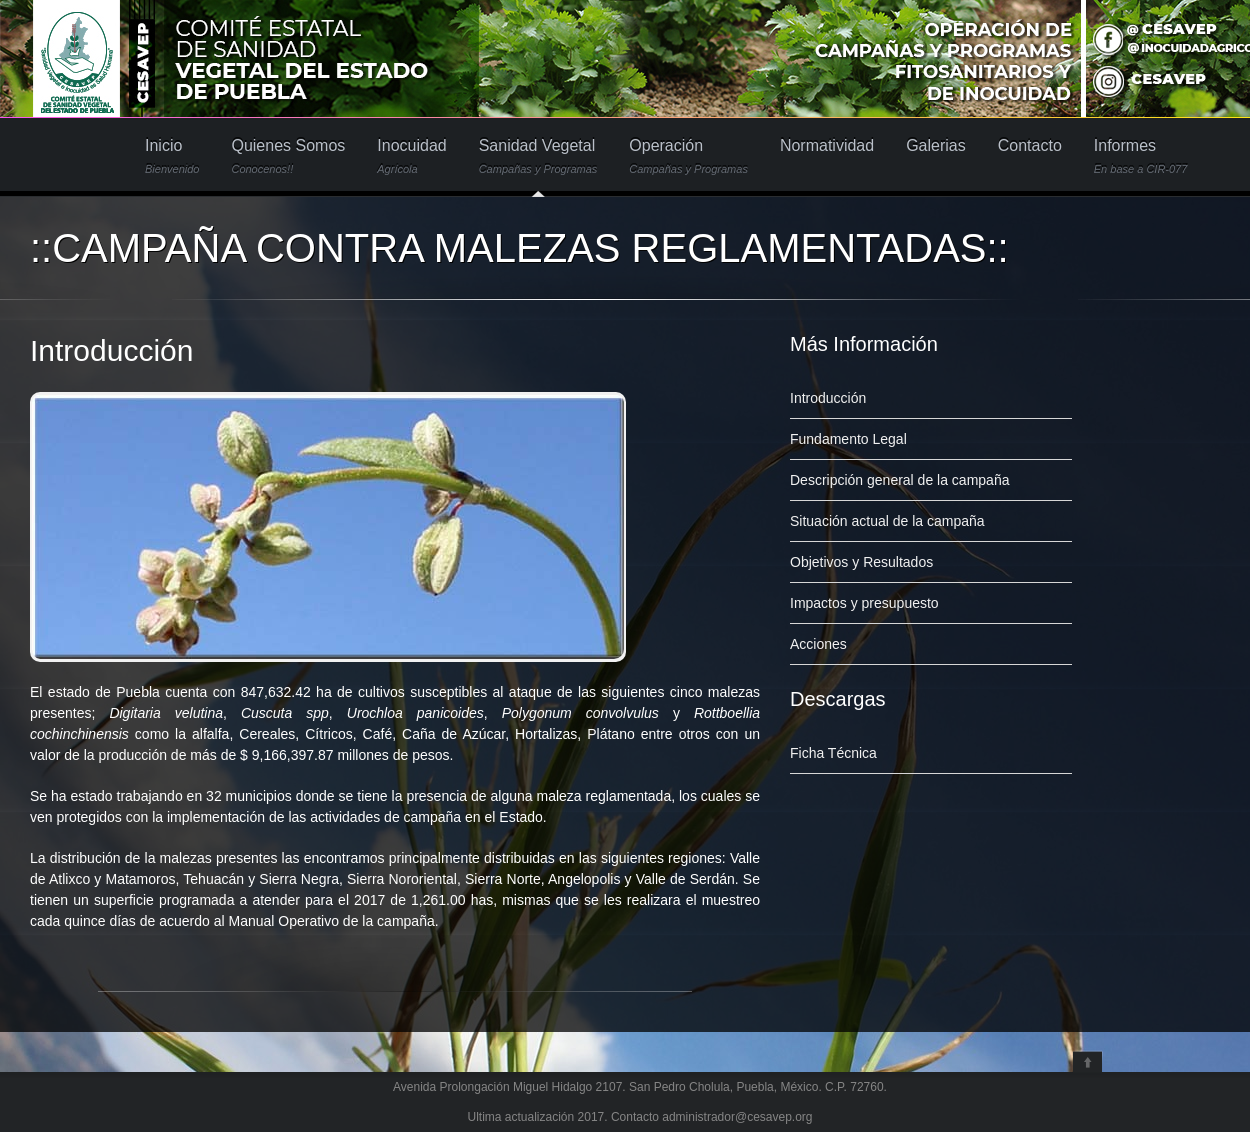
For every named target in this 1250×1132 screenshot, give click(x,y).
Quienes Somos (288, 156)
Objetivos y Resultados (861, 562)
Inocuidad (411, 156)
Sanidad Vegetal (538, 156)
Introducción (111, 350)
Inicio (172, 156)
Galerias (936, 146)
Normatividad (827, 146)
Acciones (818, 644)
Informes (1141, 156)
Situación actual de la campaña (887, 521)
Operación (688, 156)
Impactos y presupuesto (864, 603)
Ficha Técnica (833, 753)
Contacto (1030, 146)
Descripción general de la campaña (899, 480)
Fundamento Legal (848, 439)
